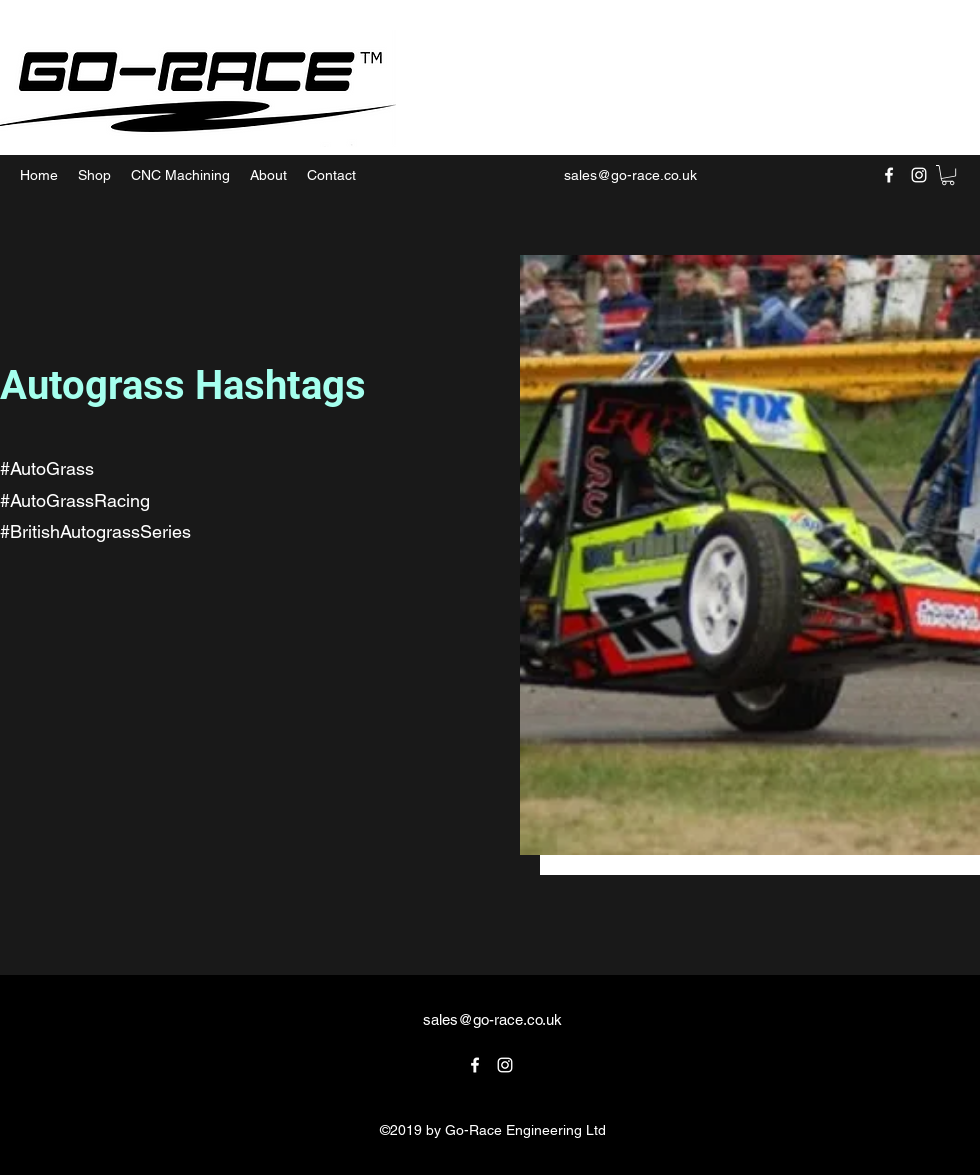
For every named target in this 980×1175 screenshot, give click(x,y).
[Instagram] (919, 175)
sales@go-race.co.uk (630, 175)
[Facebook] (889, 175)
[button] (948, 175)
